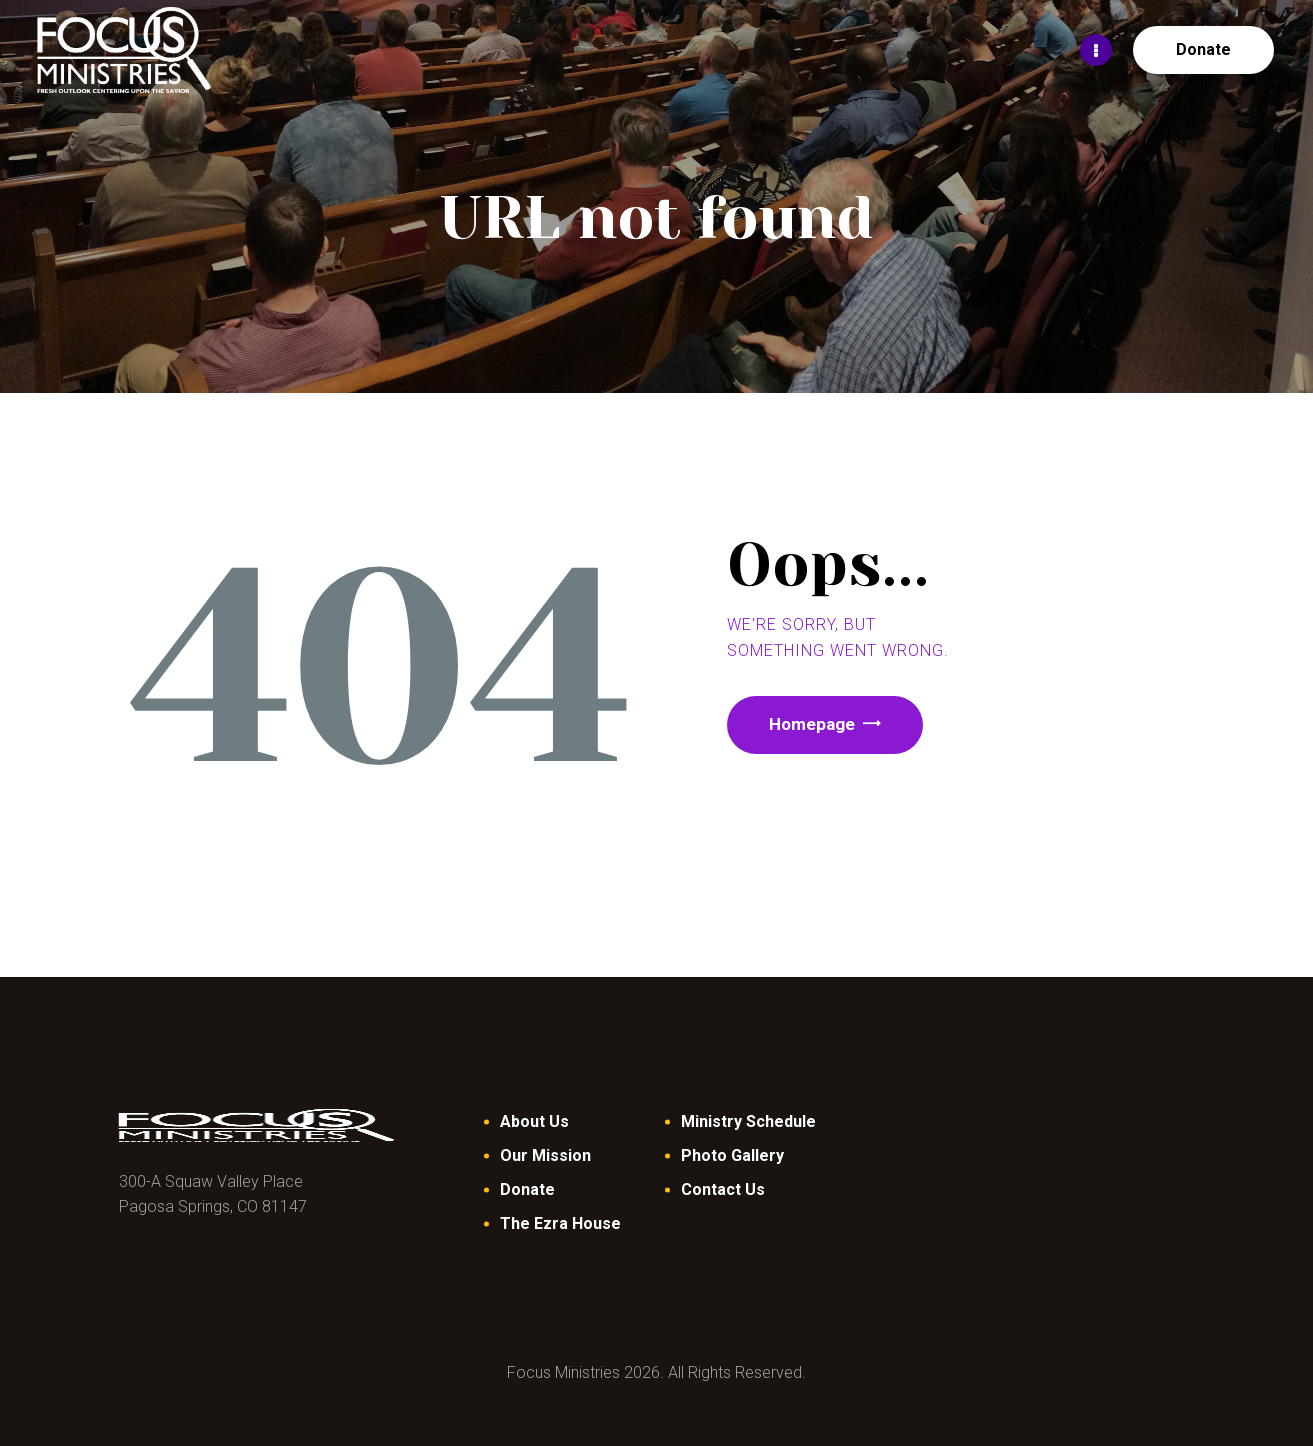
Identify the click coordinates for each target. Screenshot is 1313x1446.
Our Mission (545, 1155)
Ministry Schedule (748, 1121)
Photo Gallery (732, 1155)
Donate (527, 1189)
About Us (534, 1121)
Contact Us (723, 1189)
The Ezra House (560, 1223)
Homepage (817, 725)
